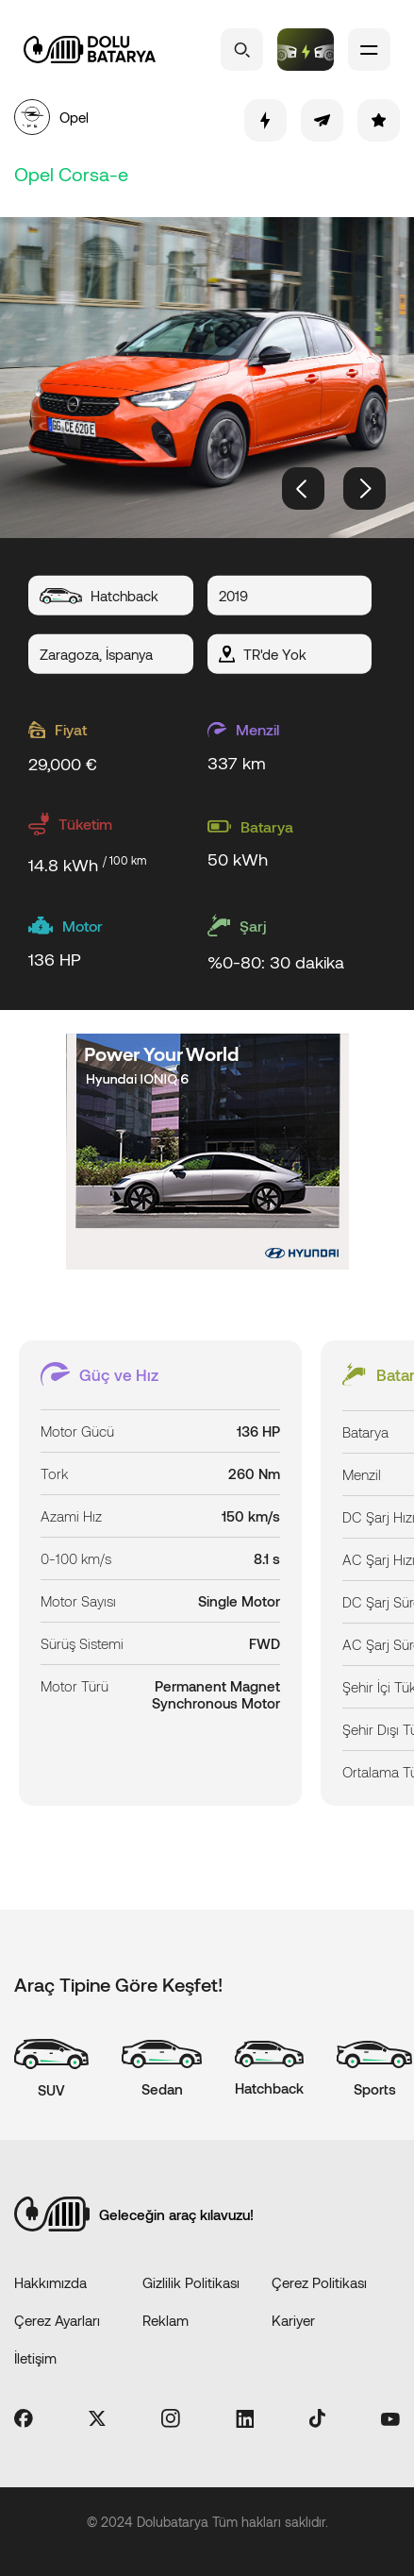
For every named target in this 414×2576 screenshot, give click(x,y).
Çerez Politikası (319, 2282)
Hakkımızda (50, 2282)
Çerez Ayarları (57, 2320)
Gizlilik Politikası (191, 2282)
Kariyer (293, 2320)
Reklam (165, 2320)
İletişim (35, 2357)
